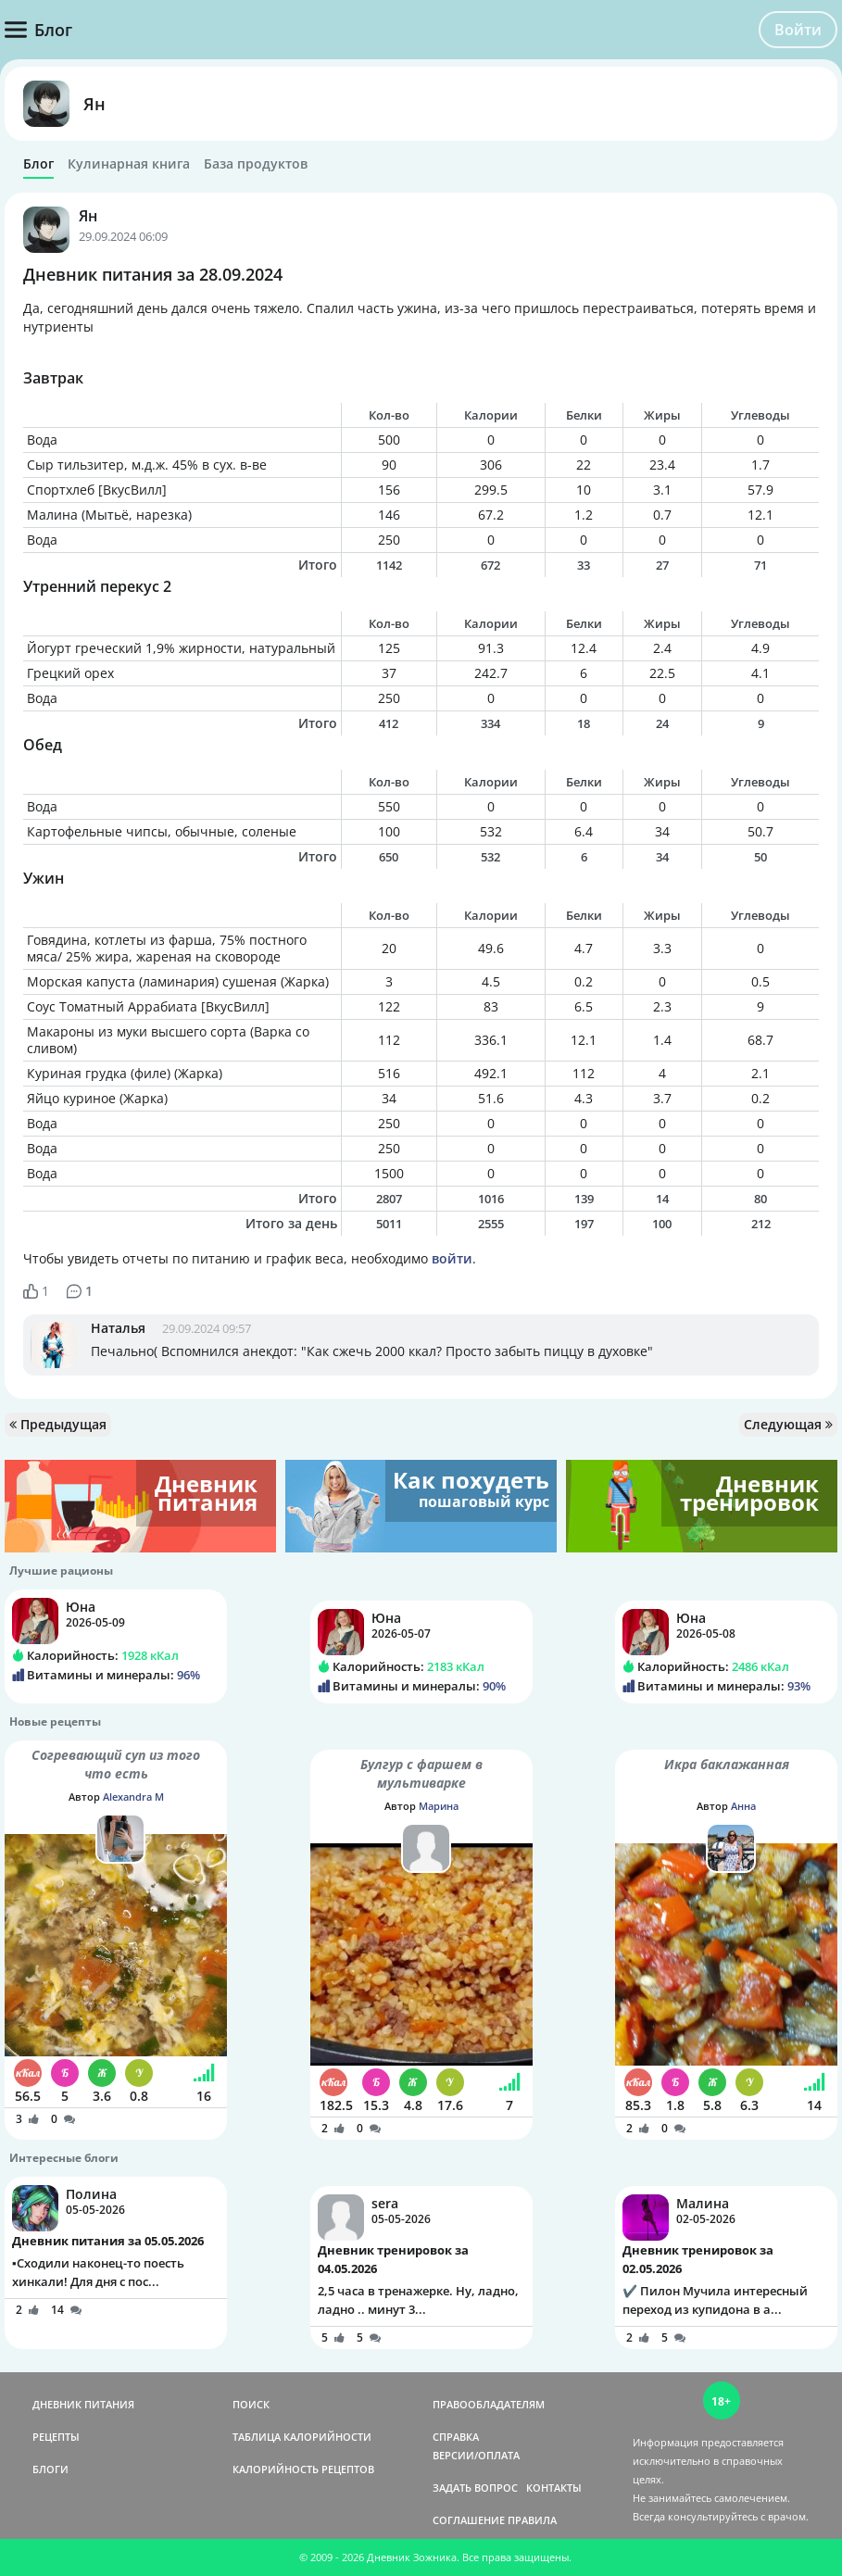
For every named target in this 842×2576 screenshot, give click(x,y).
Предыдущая (58, 1424)
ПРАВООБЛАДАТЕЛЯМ (489, 2404)
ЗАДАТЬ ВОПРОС (475, 2487)
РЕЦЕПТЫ (56, 2437)
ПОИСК (251, 2404)
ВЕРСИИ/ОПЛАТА (476, 2455)
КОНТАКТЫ (554, 2487)
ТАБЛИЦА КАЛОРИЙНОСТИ (301, 2437)
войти (452, 1258)
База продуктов (256, 164)
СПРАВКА (456, 2437)
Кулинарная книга (129, 164)
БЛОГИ (50, 2469)
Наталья (118, 1328)
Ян (94, 104)
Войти (798, 29)
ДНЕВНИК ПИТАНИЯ (83, 2404)
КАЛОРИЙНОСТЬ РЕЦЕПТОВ (303, 2469)
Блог (38, 164)
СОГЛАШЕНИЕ (469, 2520)
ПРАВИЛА (532, 2520)
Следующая (788, 1424)
